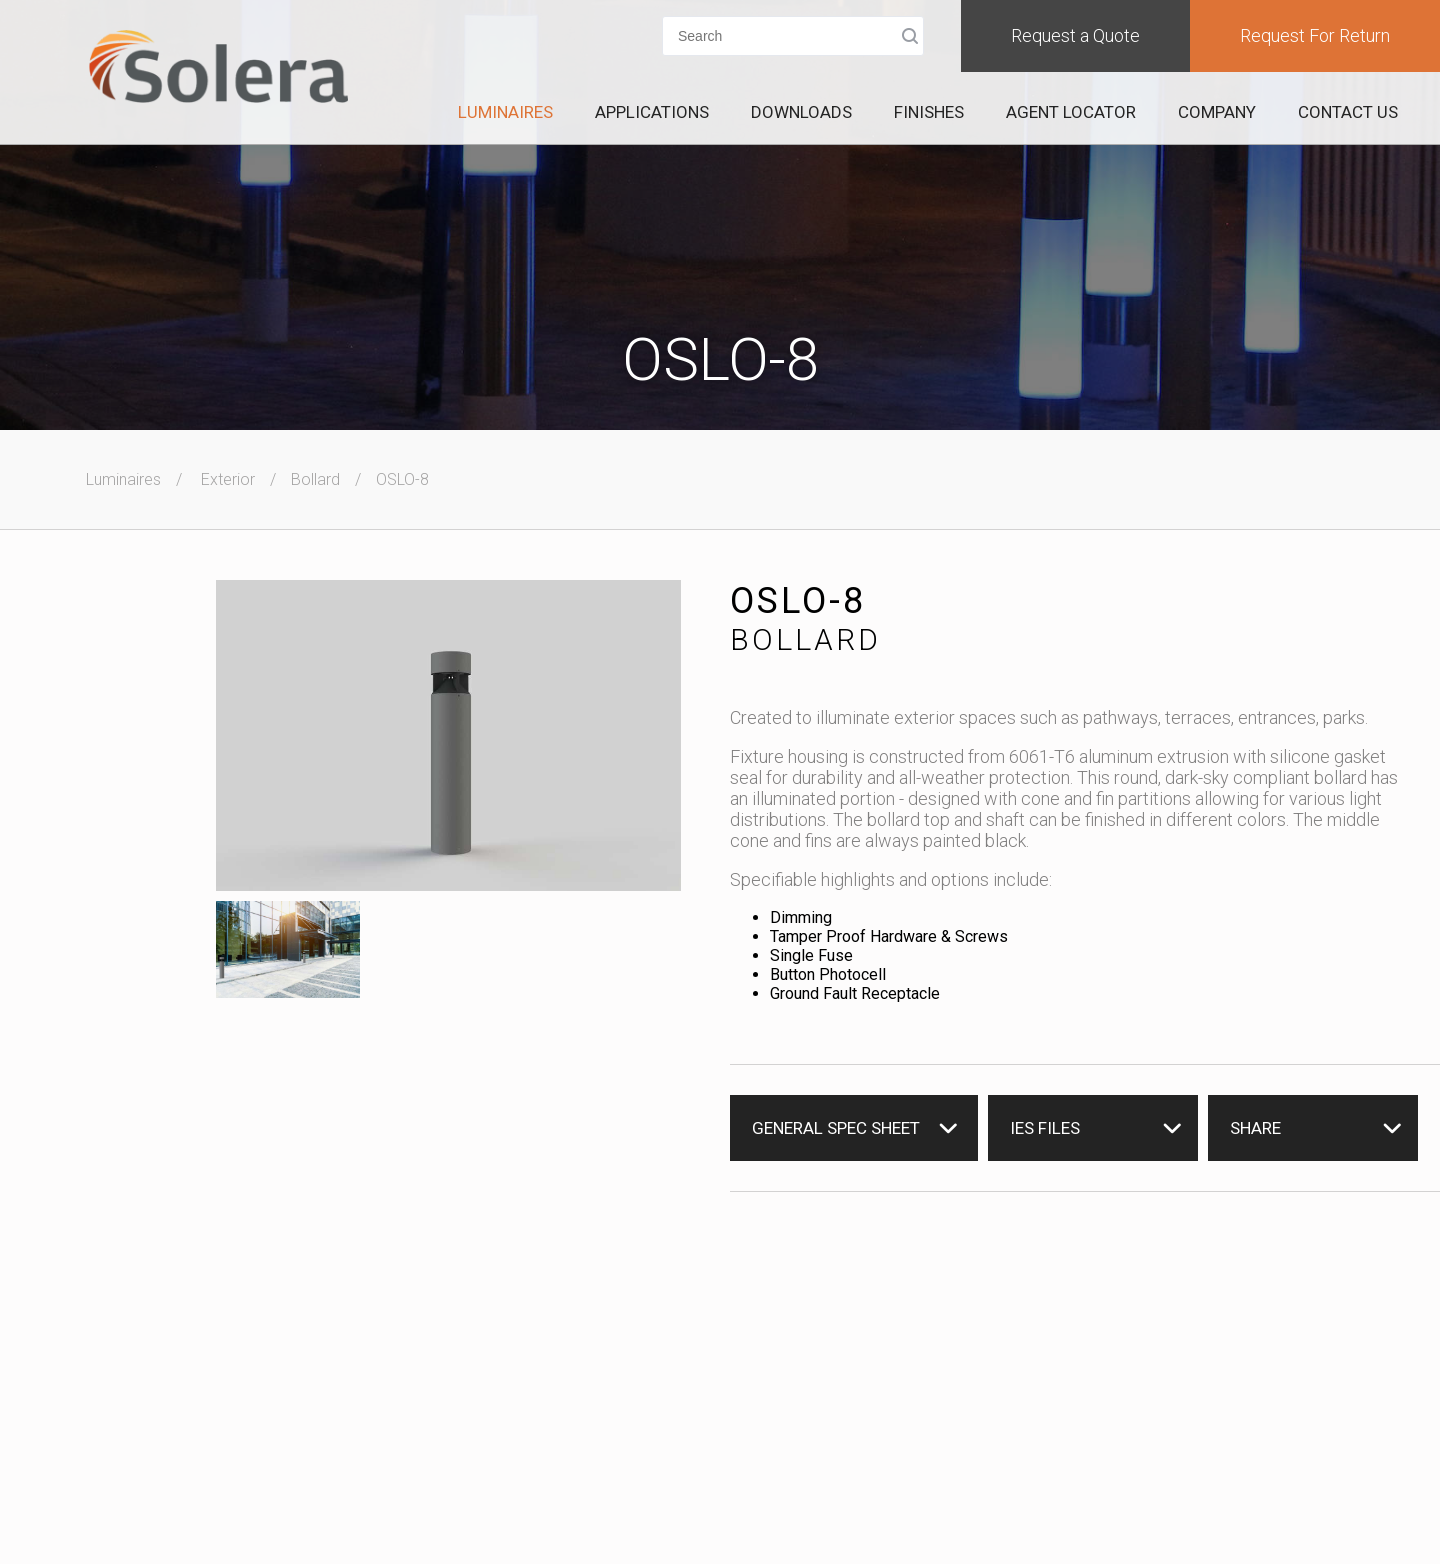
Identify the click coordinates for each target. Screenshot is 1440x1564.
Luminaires (505, 112)
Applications (652, 112)
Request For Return (1315, 35)
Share (1255, 1128)
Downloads (801, 112)
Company (1217, 112)
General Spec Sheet (836, 1128)
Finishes (929, 112)
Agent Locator (1071, 112)
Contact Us (1348, 112)
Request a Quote (1075, 35)
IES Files (1045, 1128)
